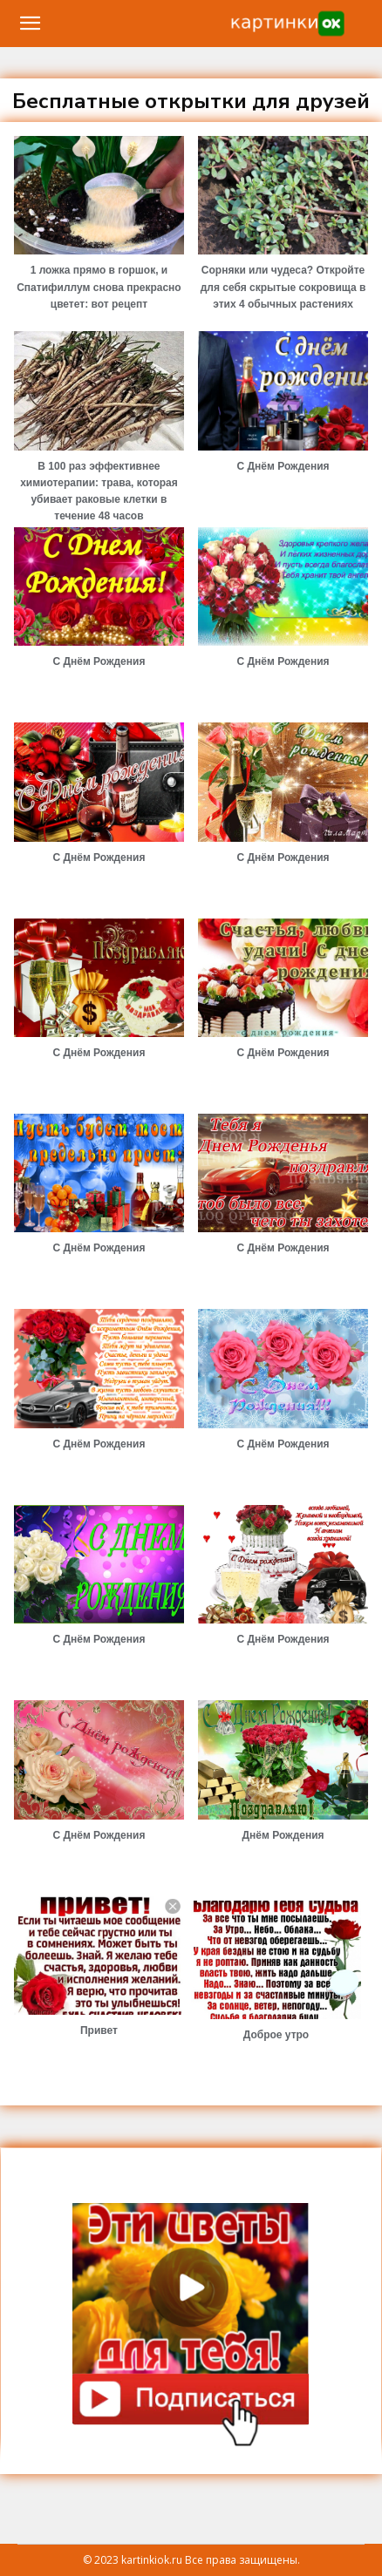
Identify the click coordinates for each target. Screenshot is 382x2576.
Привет (99, 2030)
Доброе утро (276, 2035)
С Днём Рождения (283, 466)
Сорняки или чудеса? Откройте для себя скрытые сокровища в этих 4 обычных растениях (283, 286)
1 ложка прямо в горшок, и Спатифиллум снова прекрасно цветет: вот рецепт (99, 286)
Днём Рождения (283, 1835)
